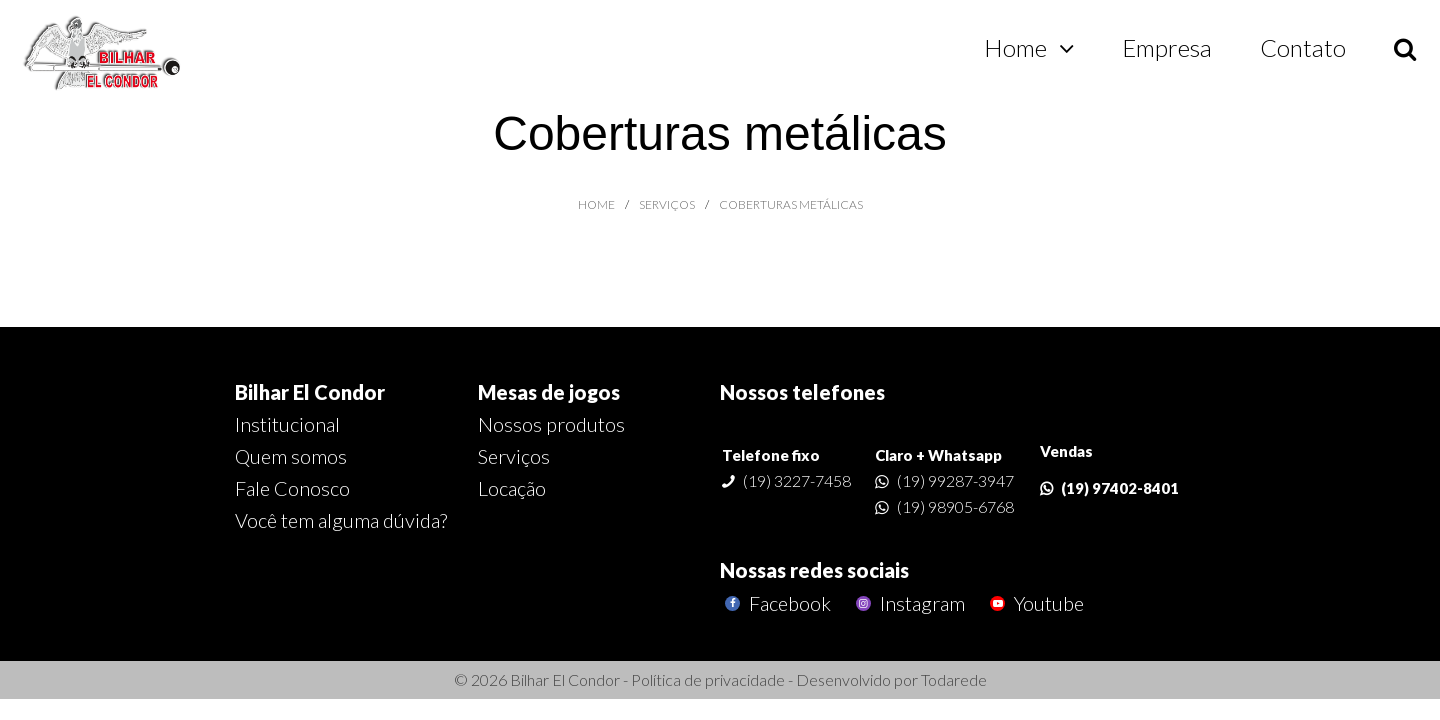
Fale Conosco (292, 488)
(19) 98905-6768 (955, 506)
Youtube (1034, 603)
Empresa (1167, 47)
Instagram (908, 603)
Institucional (287, 424)
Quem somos (291, 456)
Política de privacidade (708, 679)
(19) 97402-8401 (1120, 488)
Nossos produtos (551, 424)
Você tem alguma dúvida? (341, 520)
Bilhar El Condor (310, 392)
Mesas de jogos (549, 392)
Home (1015, 47)
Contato (1303, 47)
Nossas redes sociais (814, 570)
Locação (512, 488)
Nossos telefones (802, 392)
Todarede (954, 679)
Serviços (514, 456)
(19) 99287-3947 (955, 480)
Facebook (775, 603)
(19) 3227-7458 (797, 480)
